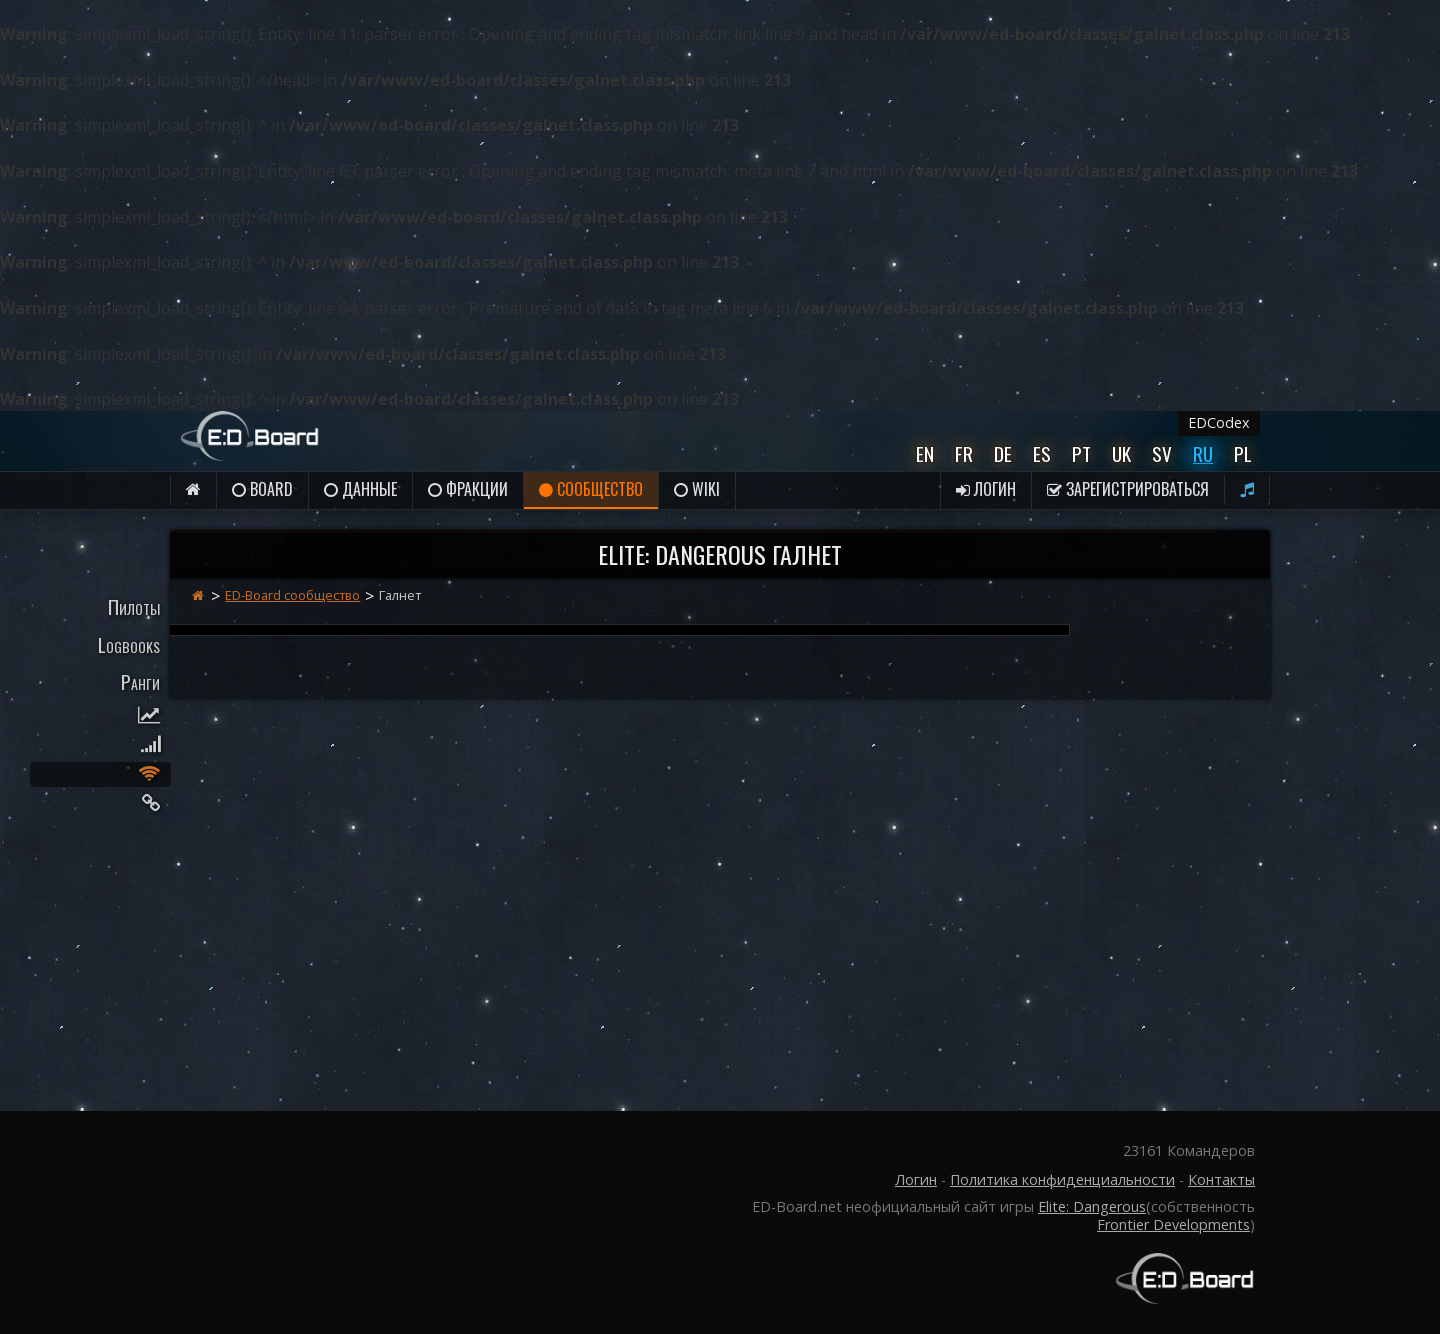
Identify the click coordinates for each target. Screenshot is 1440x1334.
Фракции (468, 489)
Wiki (697, 489)
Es (1042, 453)
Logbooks (129, 644)
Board (262, 489)
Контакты (1221, 1179)
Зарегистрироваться (1128, 489)
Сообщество (591, 489)
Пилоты (134, 606)
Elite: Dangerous (1092, 1206)
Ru (1203, 453)
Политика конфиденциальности (1062, 1179)
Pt (1081, 453)
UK (1121, 453)
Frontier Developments (1173, 1224)
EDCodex (1219, 422)
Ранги (140, 681)
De (1003, 453)
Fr (964, 453)
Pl (1243, 453)
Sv (1162, 453)
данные (360, 489)
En (925, 453)
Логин (986, 489)
